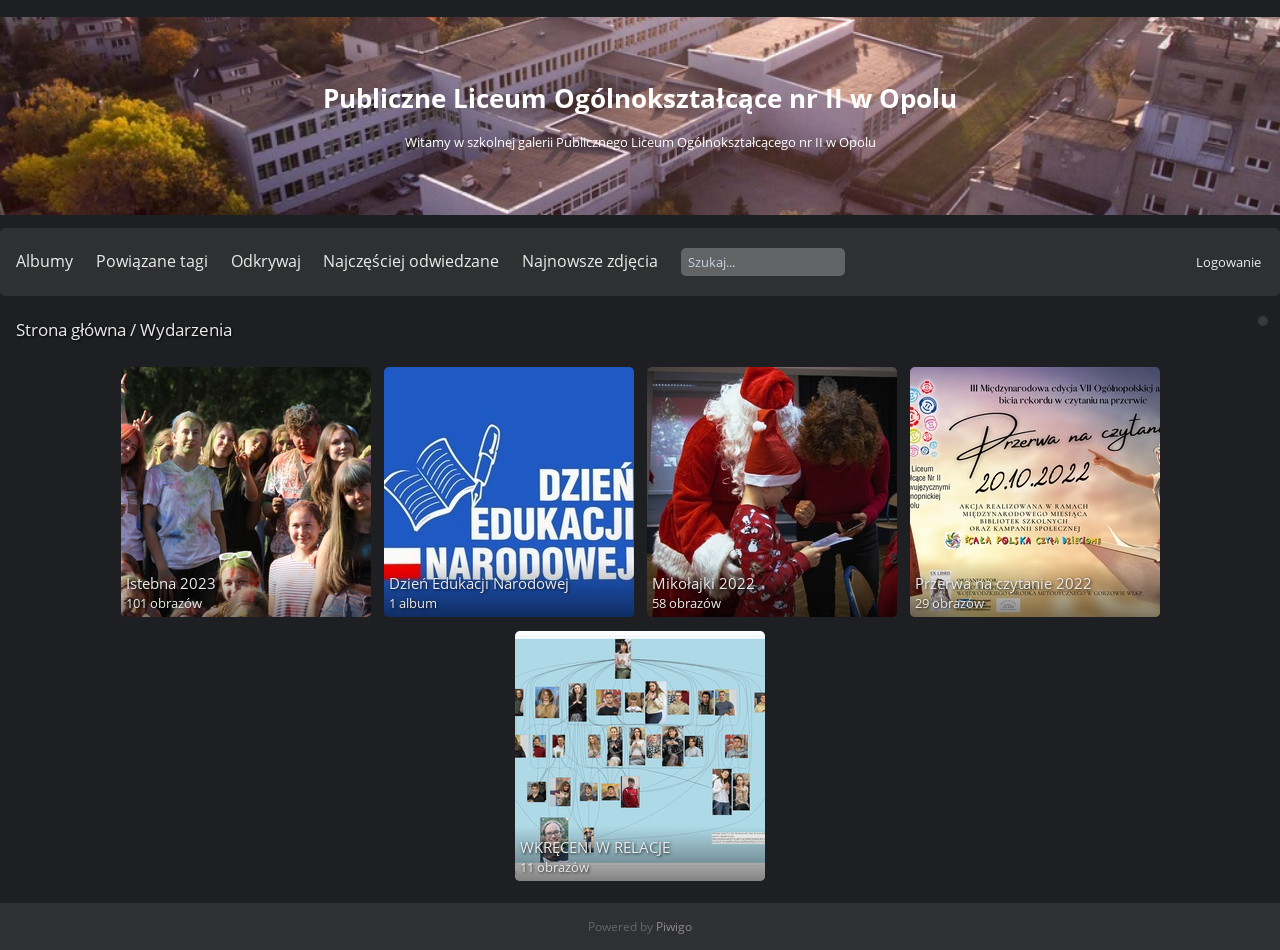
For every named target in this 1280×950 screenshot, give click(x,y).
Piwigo (674, 926)
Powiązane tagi (152, 261)
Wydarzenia (186, 329)
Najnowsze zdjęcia (590, 261)
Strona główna (71, 329)
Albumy (44, 261)
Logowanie (1228, 262)
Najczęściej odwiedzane (411, 261)
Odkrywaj (266, 261)
